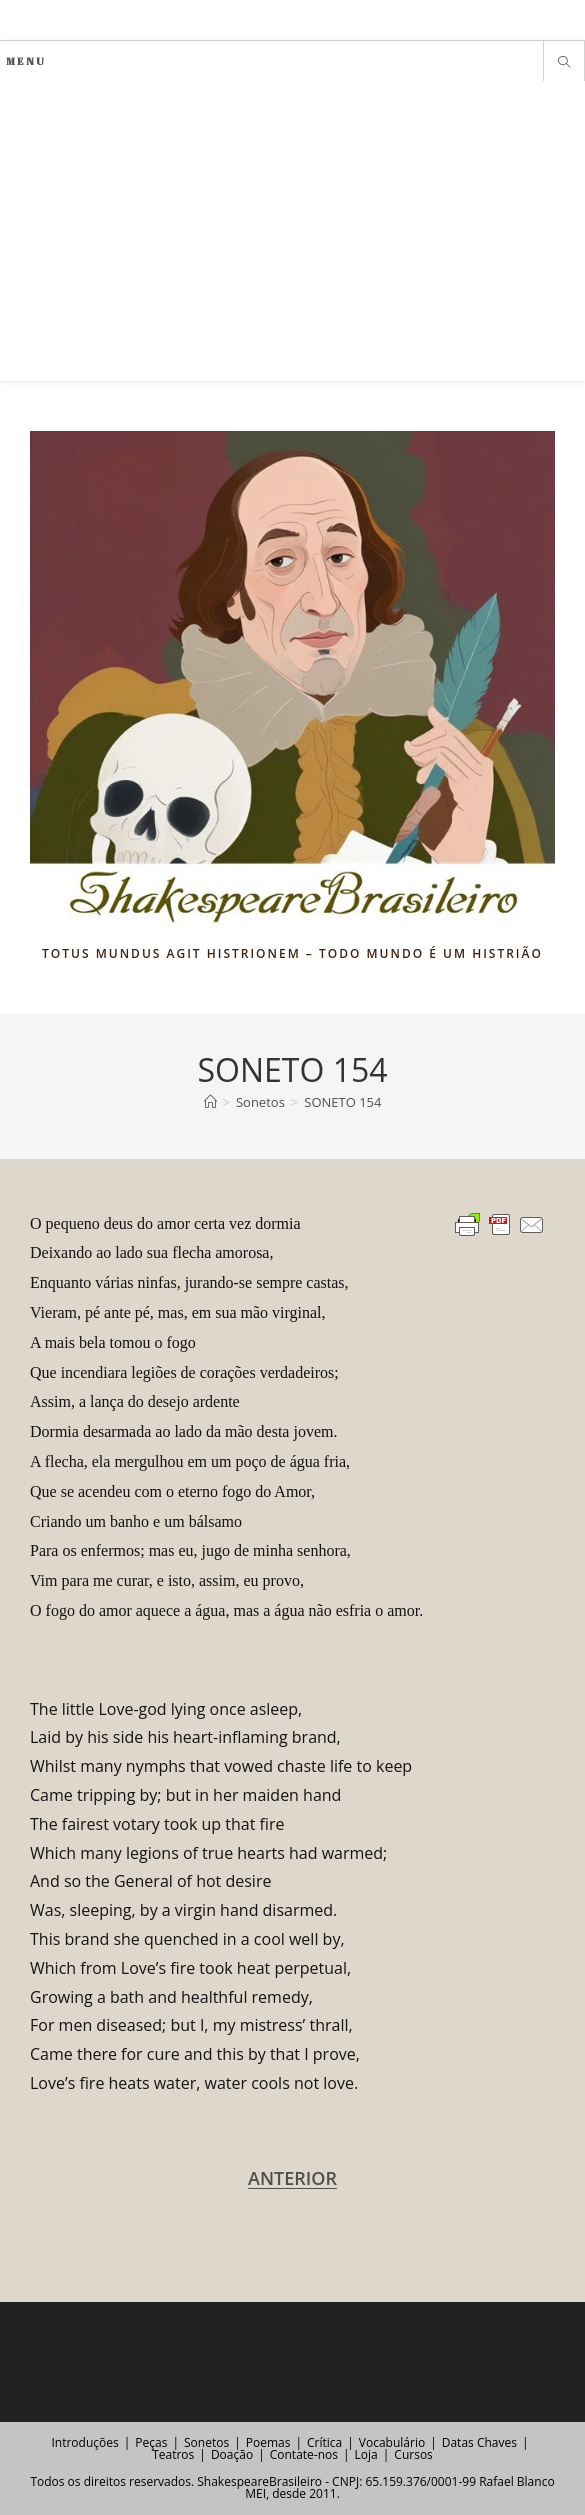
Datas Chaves (479, 2442)
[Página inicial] (210, 1102)
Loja (366, 2454)
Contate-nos (304, 2454)
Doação (232, 2454)
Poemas (268, 2442)
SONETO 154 (342, 1102)
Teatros (173, 2454)
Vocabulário (392, 2442)
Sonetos (206, 2442)
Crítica (324, 2442)
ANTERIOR (292, 2178)
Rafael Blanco (516, 2481)
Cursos (413, 2454)
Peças (151, 2442)
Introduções (84, 2442)
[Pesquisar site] (564, 63)
